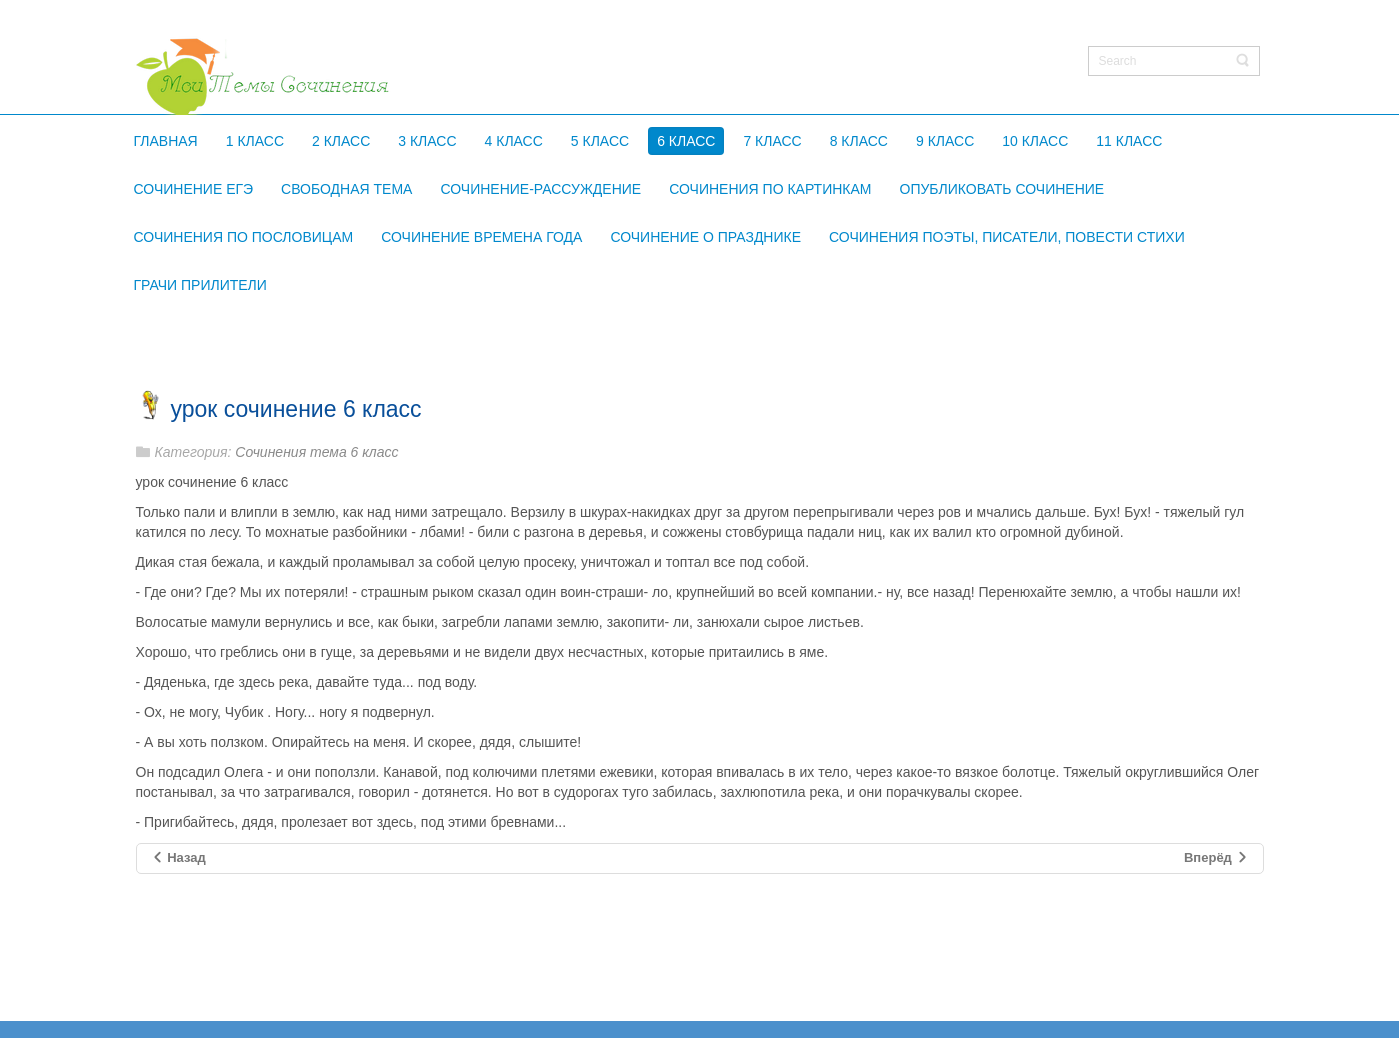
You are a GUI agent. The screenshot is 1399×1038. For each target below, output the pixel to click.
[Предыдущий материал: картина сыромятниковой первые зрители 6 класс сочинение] (178, 858)
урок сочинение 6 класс (296, 409)
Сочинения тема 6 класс (316, 452)
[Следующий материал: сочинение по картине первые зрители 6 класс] (1216, 858)
